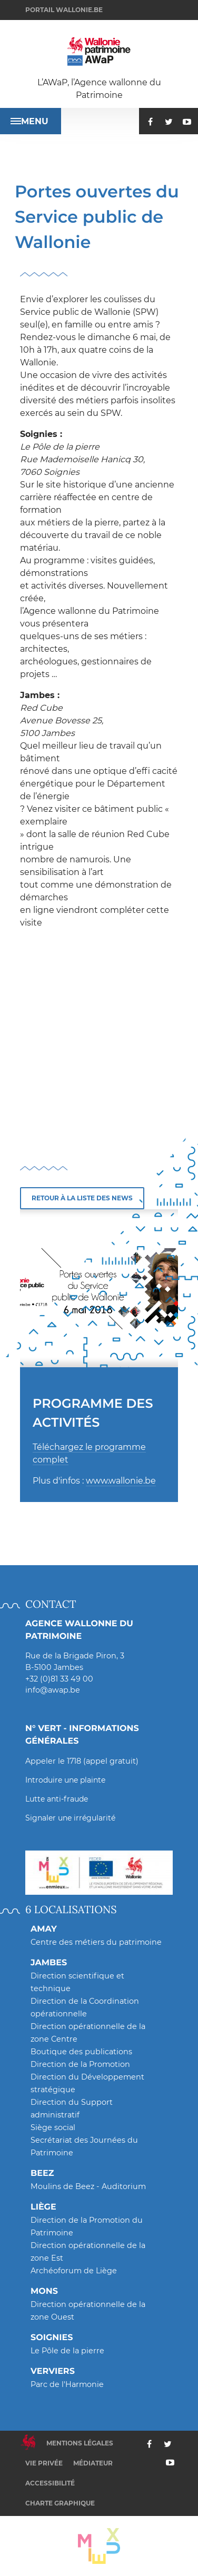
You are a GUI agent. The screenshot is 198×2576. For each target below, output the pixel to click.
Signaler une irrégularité (70, 1818)
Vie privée (44, 2463)
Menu (29, 121)
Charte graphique (60, 2503)
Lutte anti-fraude (56, 1799)
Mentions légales (79, 2443)
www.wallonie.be (121, 1481)
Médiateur (93, 2463)
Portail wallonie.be (64, 10)
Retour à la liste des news (82, 1198)
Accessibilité (50, 2483)
